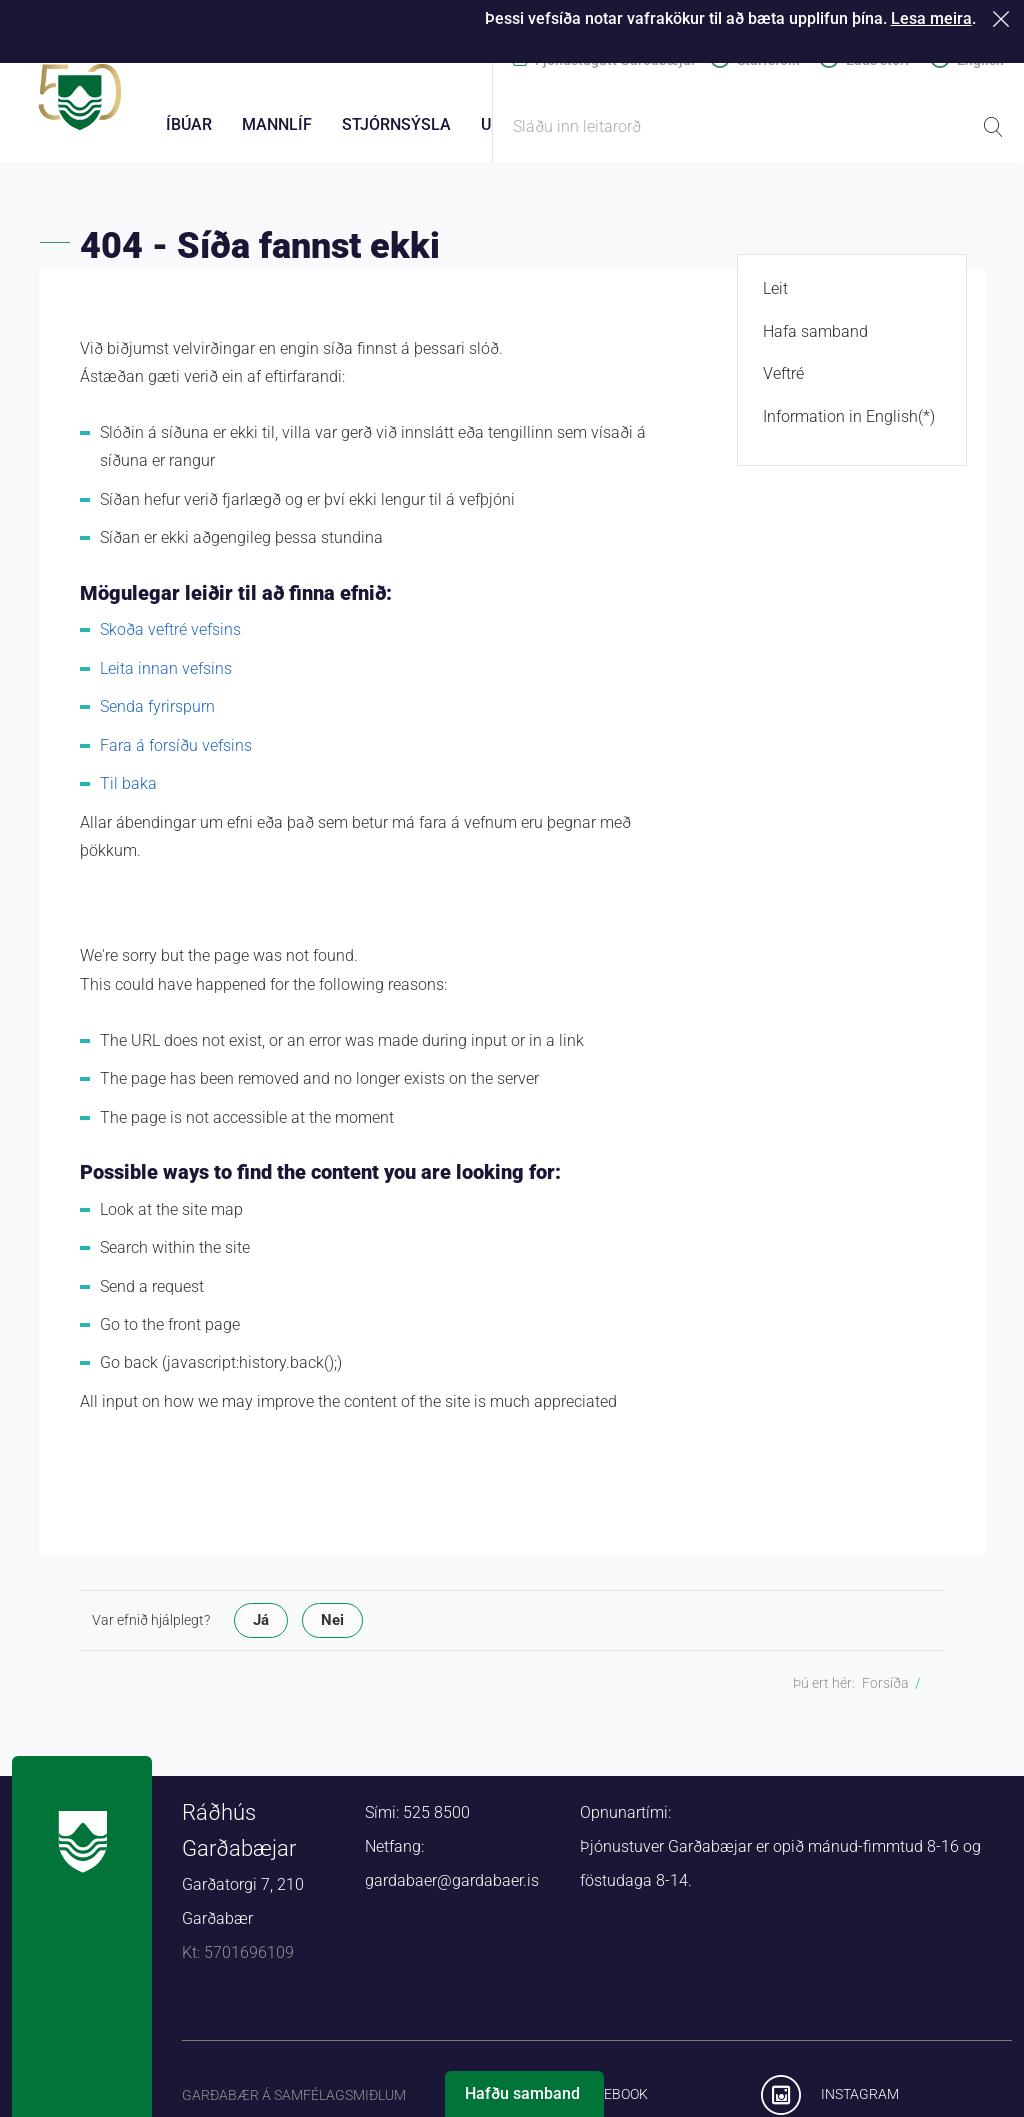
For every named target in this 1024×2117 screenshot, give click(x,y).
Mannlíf (277, 124)
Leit (775, 300)
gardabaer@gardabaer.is (452, 1892)
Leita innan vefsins (166, 679)
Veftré (783, 385)
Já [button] (261, 1632)
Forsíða (885, 1695)
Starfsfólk (768, 60)
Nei (332, 1632)
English (980, 60)
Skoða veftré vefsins (170, 641)
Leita (993, 127)
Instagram (860, 2106)
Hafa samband (815, 342)
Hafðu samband (522, 2093)
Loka (1004, 18)
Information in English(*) (849, 427)
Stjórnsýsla (396, 124)
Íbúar (189, 124)
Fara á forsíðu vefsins (176, 756)
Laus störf (878, 60)
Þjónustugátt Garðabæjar (615, 60)
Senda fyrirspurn (157, 718)
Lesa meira (931, 18)
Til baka (128, 795)
